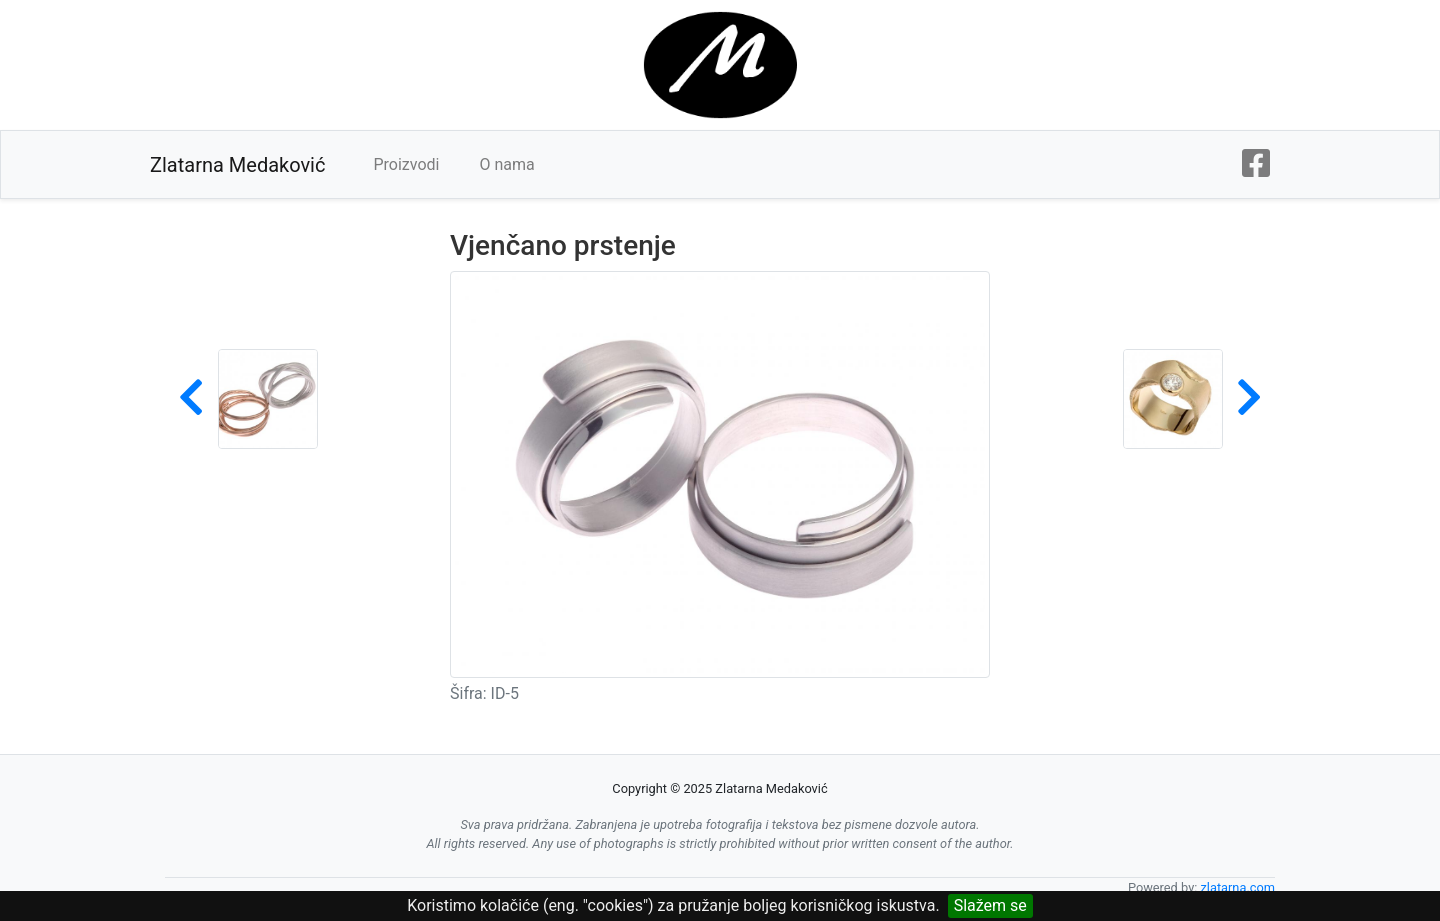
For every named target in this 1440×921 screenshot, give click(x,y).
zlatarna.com (1237, 887)
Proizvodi (406, 164)
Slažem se (990, 905)
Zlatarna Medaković (237, 165)
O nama (506, 164)
